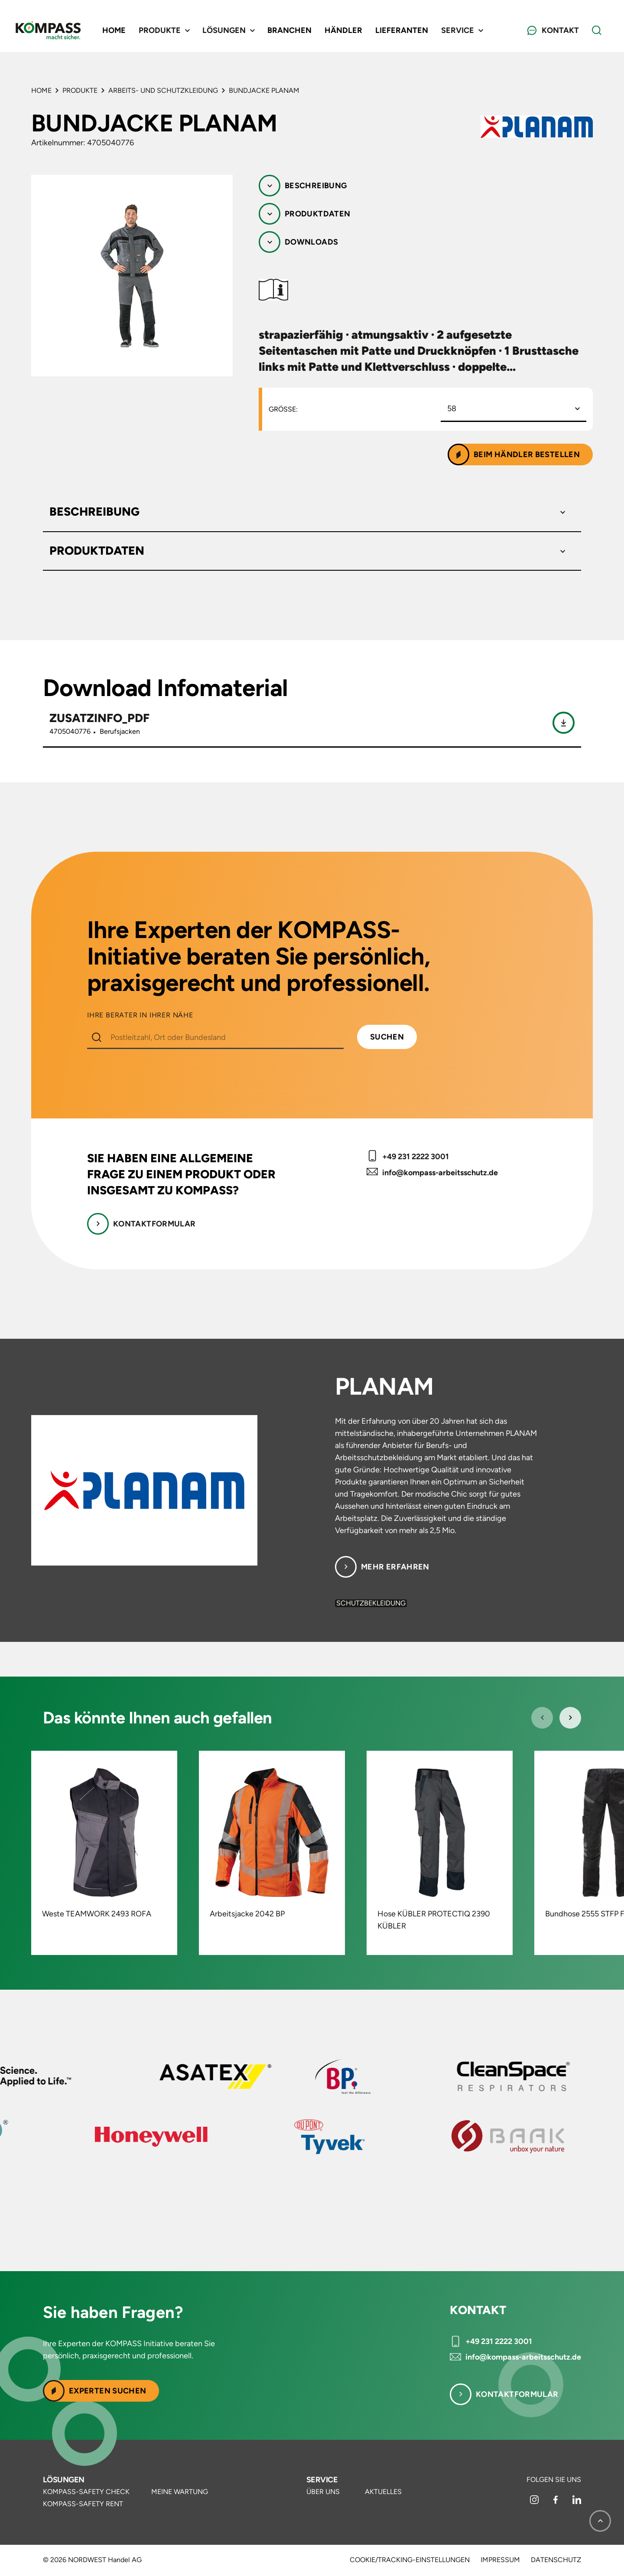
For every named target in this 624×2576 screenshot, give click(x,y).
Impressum (500, 2559)
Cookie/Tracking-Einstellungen (410, 2559)
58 (451, 408)
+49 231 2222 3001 (415, 1156)
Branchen (289, 30)
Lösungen (63, 2479)
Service (322, 2479)
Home (114, 30)
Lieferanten (401, 30)
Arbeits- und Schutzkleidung (163, 90)
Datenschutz (556, 2559)
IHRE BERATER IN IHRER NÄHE (140, 1015)
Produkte (80, 90)
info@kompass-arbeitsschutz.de (440, 1172)
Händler (343, 30)
